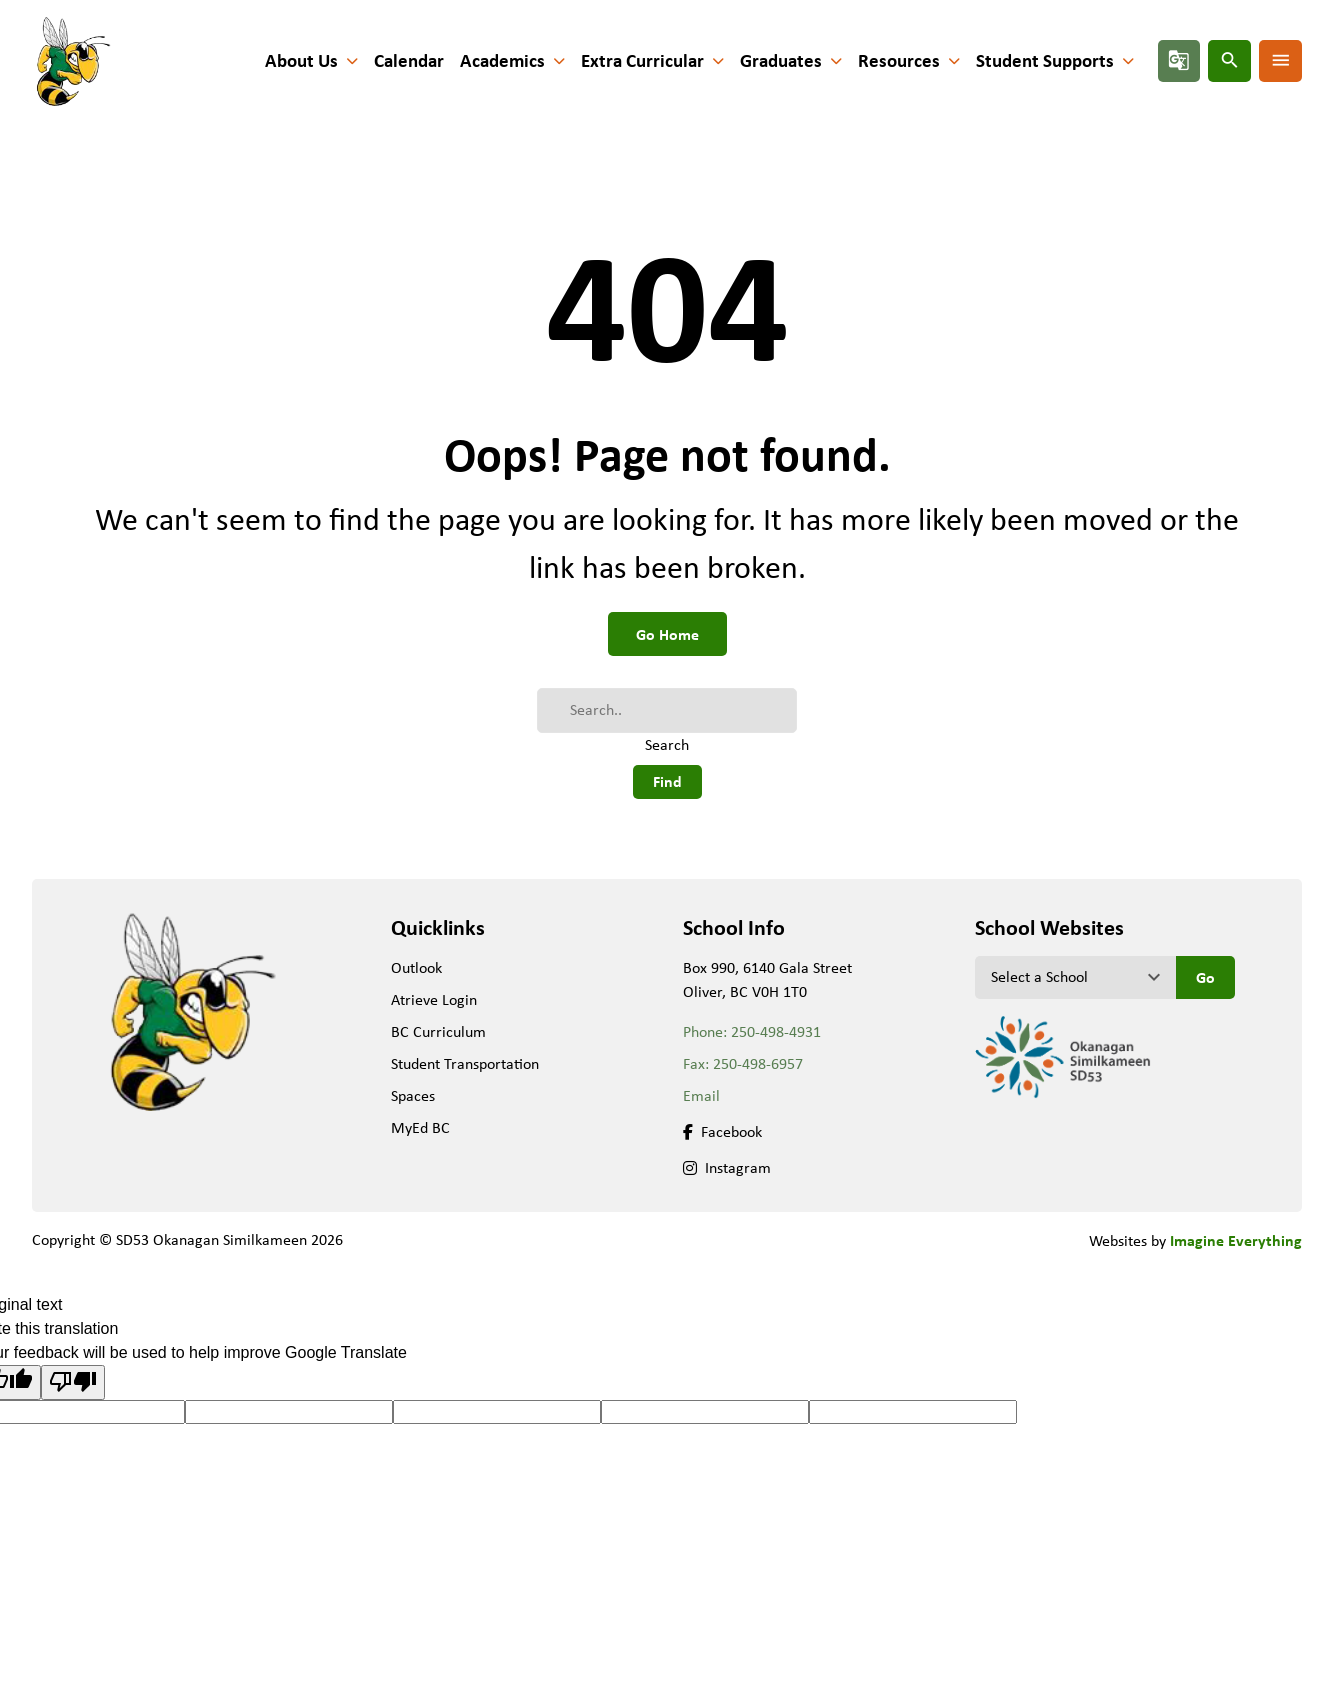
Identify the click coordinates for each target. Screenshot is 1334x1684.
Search (667, 744)
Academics (502, 60)
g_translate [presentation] (1179, 60)
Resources (899, 60)
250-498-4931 (776, 1031)
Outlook (416, 967)
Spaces (413, 1095)
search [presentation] (1230, 60)
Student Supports (1045, 60)
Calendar (409, 60)
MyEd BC (420, 1127)
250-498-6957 (758, 1063)
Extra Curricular (642, 60)
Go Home (667, 634)
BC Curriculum (438, 1031)
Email (701, 1095)
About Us (301, 60)
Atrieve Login (434, 999)
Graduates (781, 60)
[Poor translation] (73, 1382)
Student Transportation (465, 1063)
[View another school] (1075, 977)
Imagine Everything (1236, 1240)
